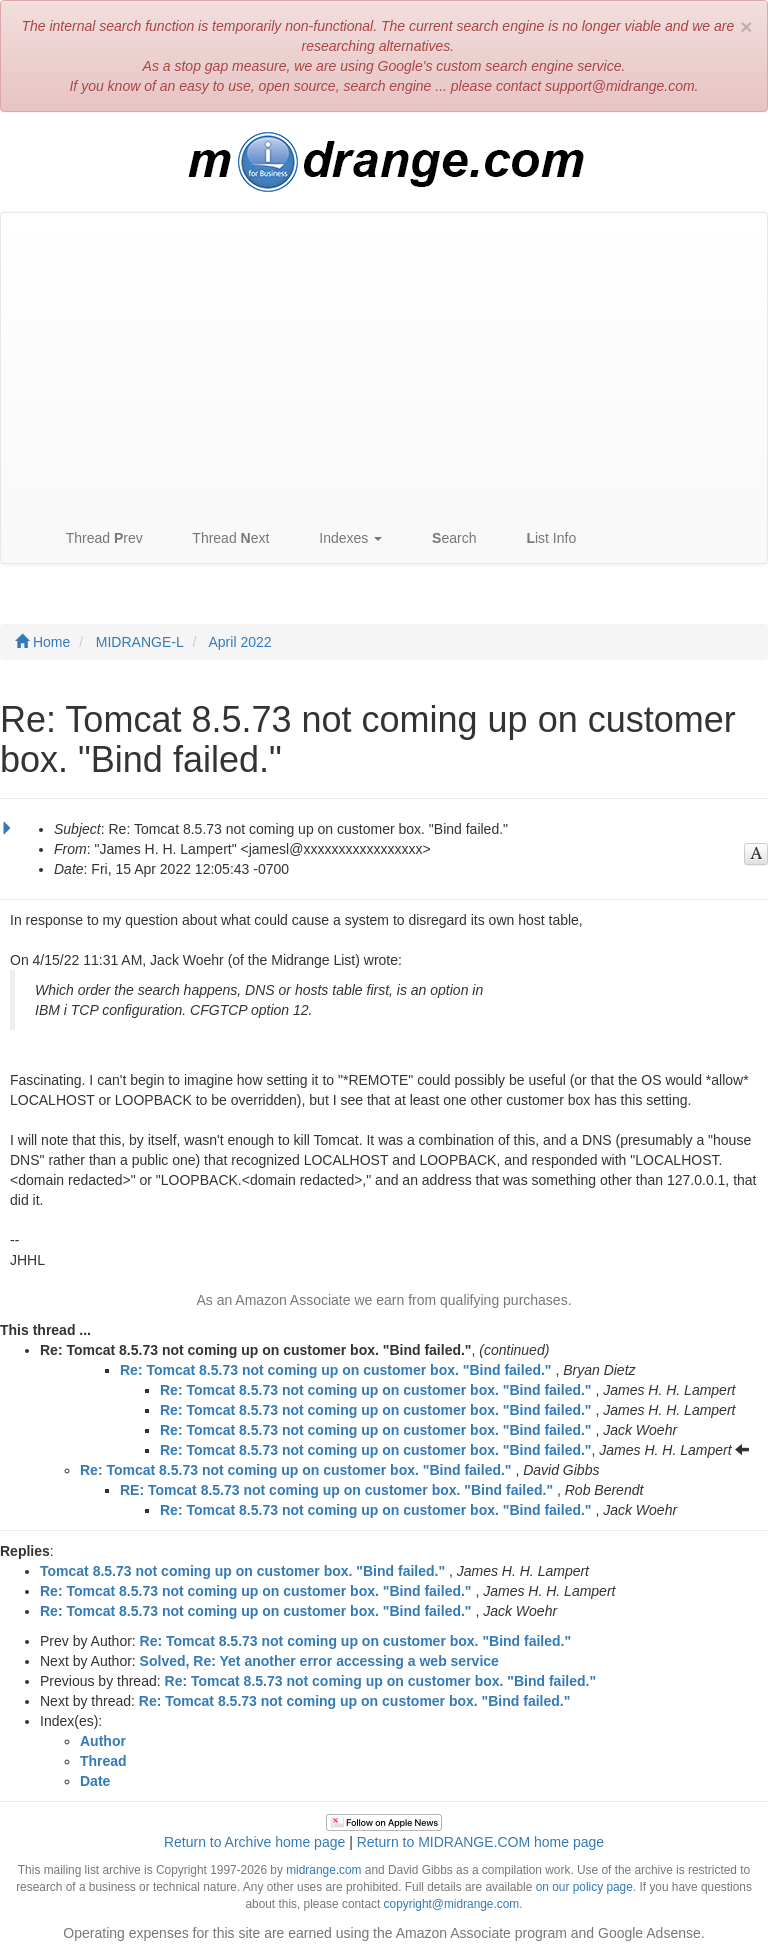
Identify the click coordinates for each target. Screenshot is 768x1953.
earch (444, 538)
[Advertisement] (384, 363)
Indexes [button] (340, 538)
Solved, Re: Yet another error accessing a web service (319, 1661)
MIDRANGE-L (140, 642)
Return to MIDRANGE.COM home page (480, 1842)
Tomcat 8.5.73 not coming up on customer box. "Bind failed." (242, 1571)
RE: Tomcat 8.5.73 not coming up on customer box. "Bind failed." (336, 1490)
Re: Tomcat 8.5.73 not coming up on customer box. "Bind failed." (336, 1370)
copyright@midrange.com (452, 1904)
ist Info (541, 538)
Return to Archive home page (254, 1842)
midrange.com (323, 1870)
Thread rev (94, 538)
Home (42, 642)
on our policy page (584, 1887)
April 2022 (240, 642)
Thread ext (221, 538)
